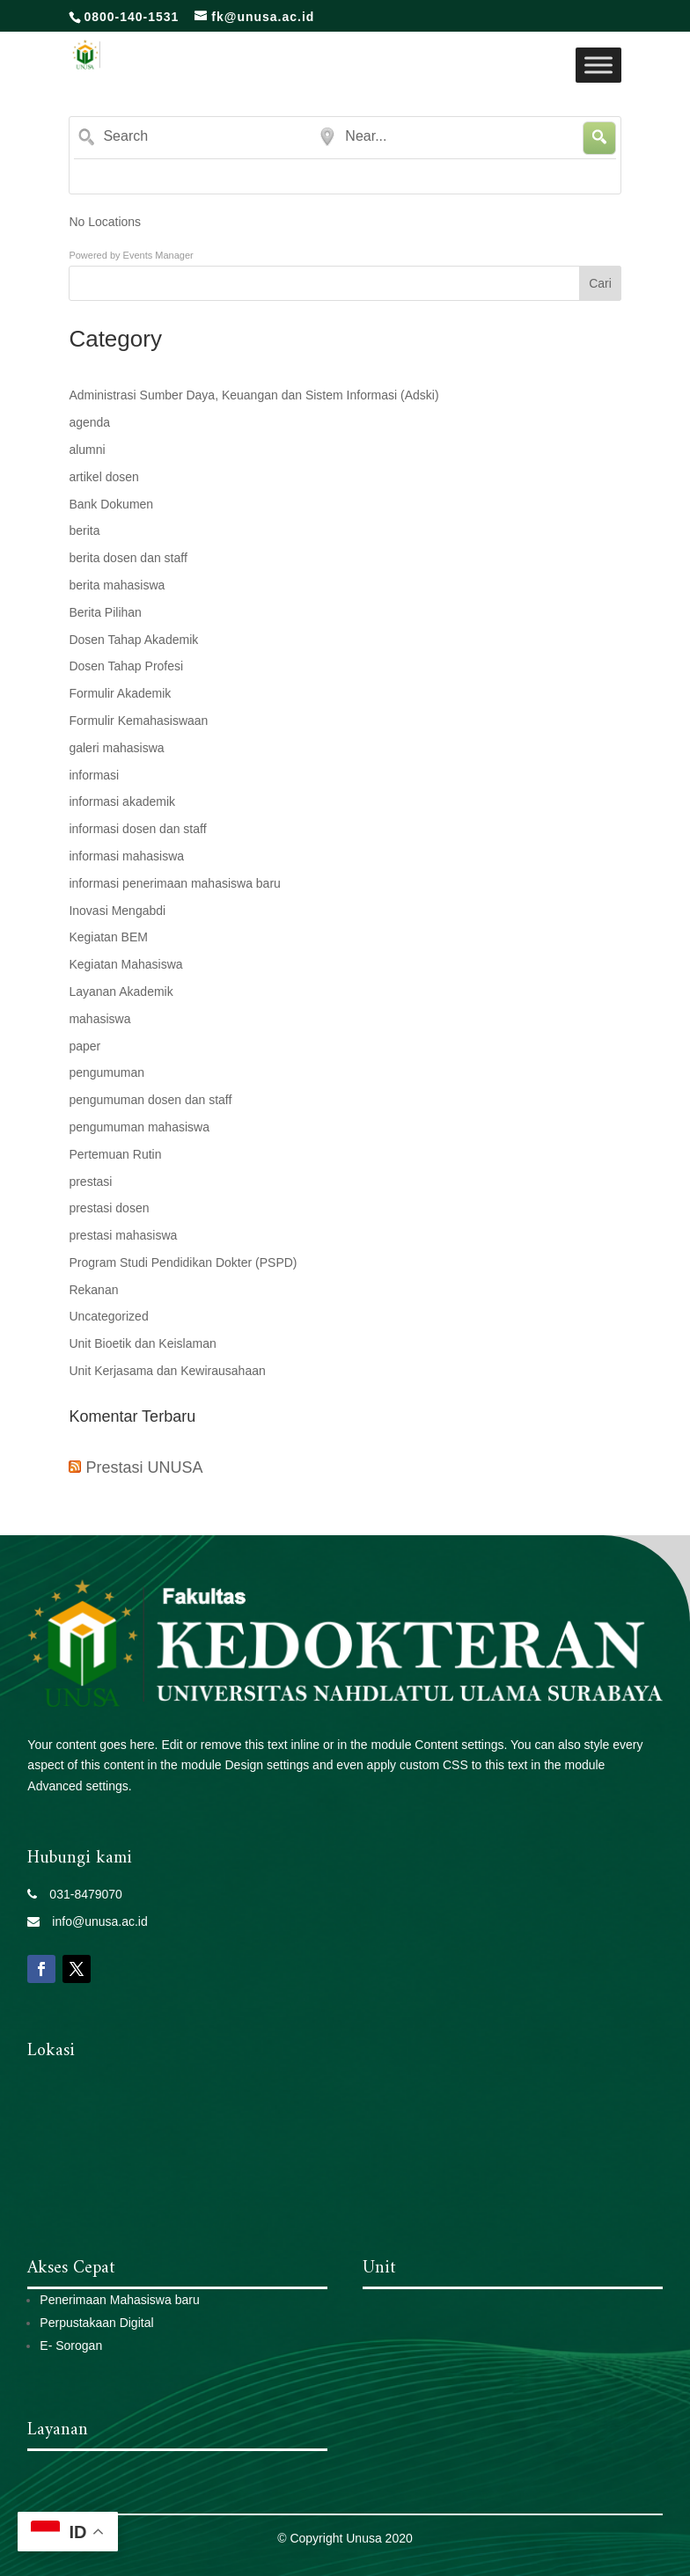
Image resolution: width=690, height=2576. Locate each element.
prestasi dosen (109, 1208)
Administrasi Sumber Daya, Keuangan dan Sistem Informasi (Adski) (253, 395)
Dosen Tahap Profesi (126, 666)
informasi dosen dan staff (137, 829)
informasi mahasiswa (126, 856)
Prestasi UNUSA (143, 1467)
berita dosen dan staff (128, 558)
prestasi (90, 1182)
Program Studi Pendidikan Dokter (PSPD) (183, 1262)
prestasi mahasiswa (123, 1235)
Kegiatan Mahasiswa (125, 964)
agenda (89, 422)
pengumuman (106, 1072)
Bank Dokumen (111, 504)
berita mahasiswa (117, 585)
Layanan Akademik (120, 991)
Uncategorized (108, 1316)
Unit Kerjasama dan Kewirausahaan (167, 1371)
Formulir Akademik (120, 693)
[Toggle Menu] (598, 64)
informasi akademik (122, 801)
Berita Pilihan (105, 612)
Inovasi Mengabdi (117, 911)
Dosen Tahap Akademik (133, 640)
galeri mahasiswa (116, 748)
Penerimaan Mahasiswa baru (119, 2300)
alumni (87, 450)
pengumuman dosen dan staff (150, 1100)
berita (84, 530)
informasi (94, 775)
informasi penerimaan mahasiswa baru (174, 883)
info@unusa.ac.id (93, 1921)
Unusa (363, 2538)
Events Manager (158, 255)
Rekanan (93, 1290)
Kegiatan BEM (108, 937)
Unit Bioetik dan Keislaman (142, 1343)
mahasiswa (99, 1019)
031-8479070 (79, 1894)
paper (84, 1046)
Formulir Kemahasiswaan (138, 721)
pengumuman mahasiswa (139, 1127)
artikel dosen (103, 477)
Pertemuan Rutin (115, 1154)
